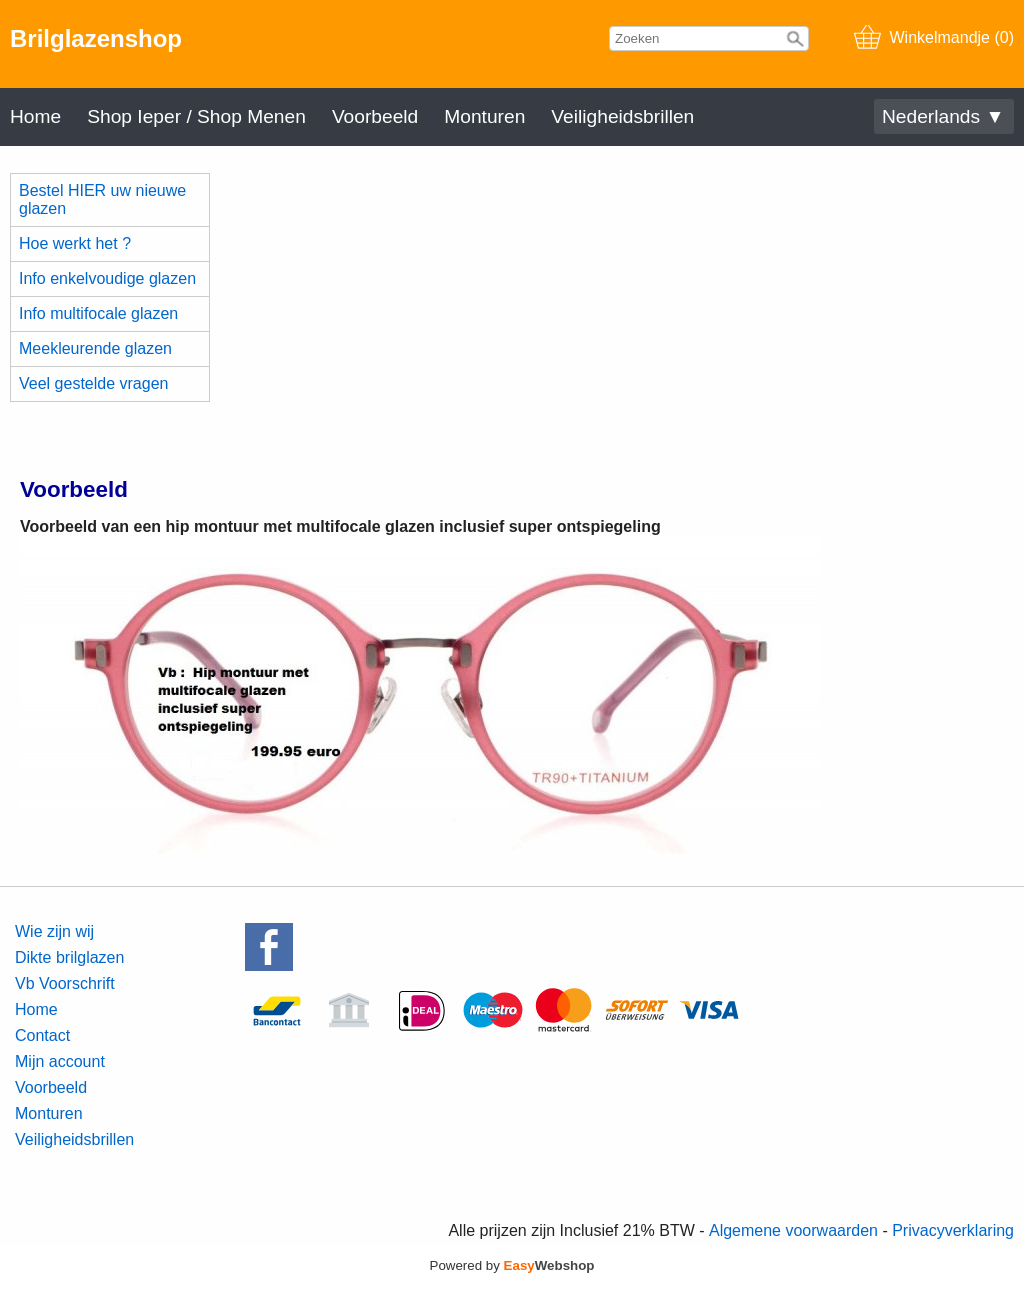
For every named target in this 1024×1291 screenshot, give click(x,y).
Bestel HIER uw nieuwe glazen (102, 199)
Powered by (512, 1265)
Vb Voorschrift (65, 983)
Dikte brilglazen (69, 957)
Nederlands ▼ (943, 116)
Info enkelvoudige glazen (107, 278)
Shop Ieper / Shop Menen (196, 116)
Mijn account (60, 1061)
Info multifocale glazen (98, 313)
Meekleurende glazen (95, 348)
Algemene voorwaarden (793, 1230)
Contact (42, 1035)
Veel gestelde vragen (93, 383)
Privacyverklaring (953, 1230)
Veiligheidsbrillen (622, 116)
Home (35, 116)
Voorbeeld (375, 116)
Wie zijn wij (54, 931)
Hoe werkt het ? (75, 243)
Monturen (484, 116)
